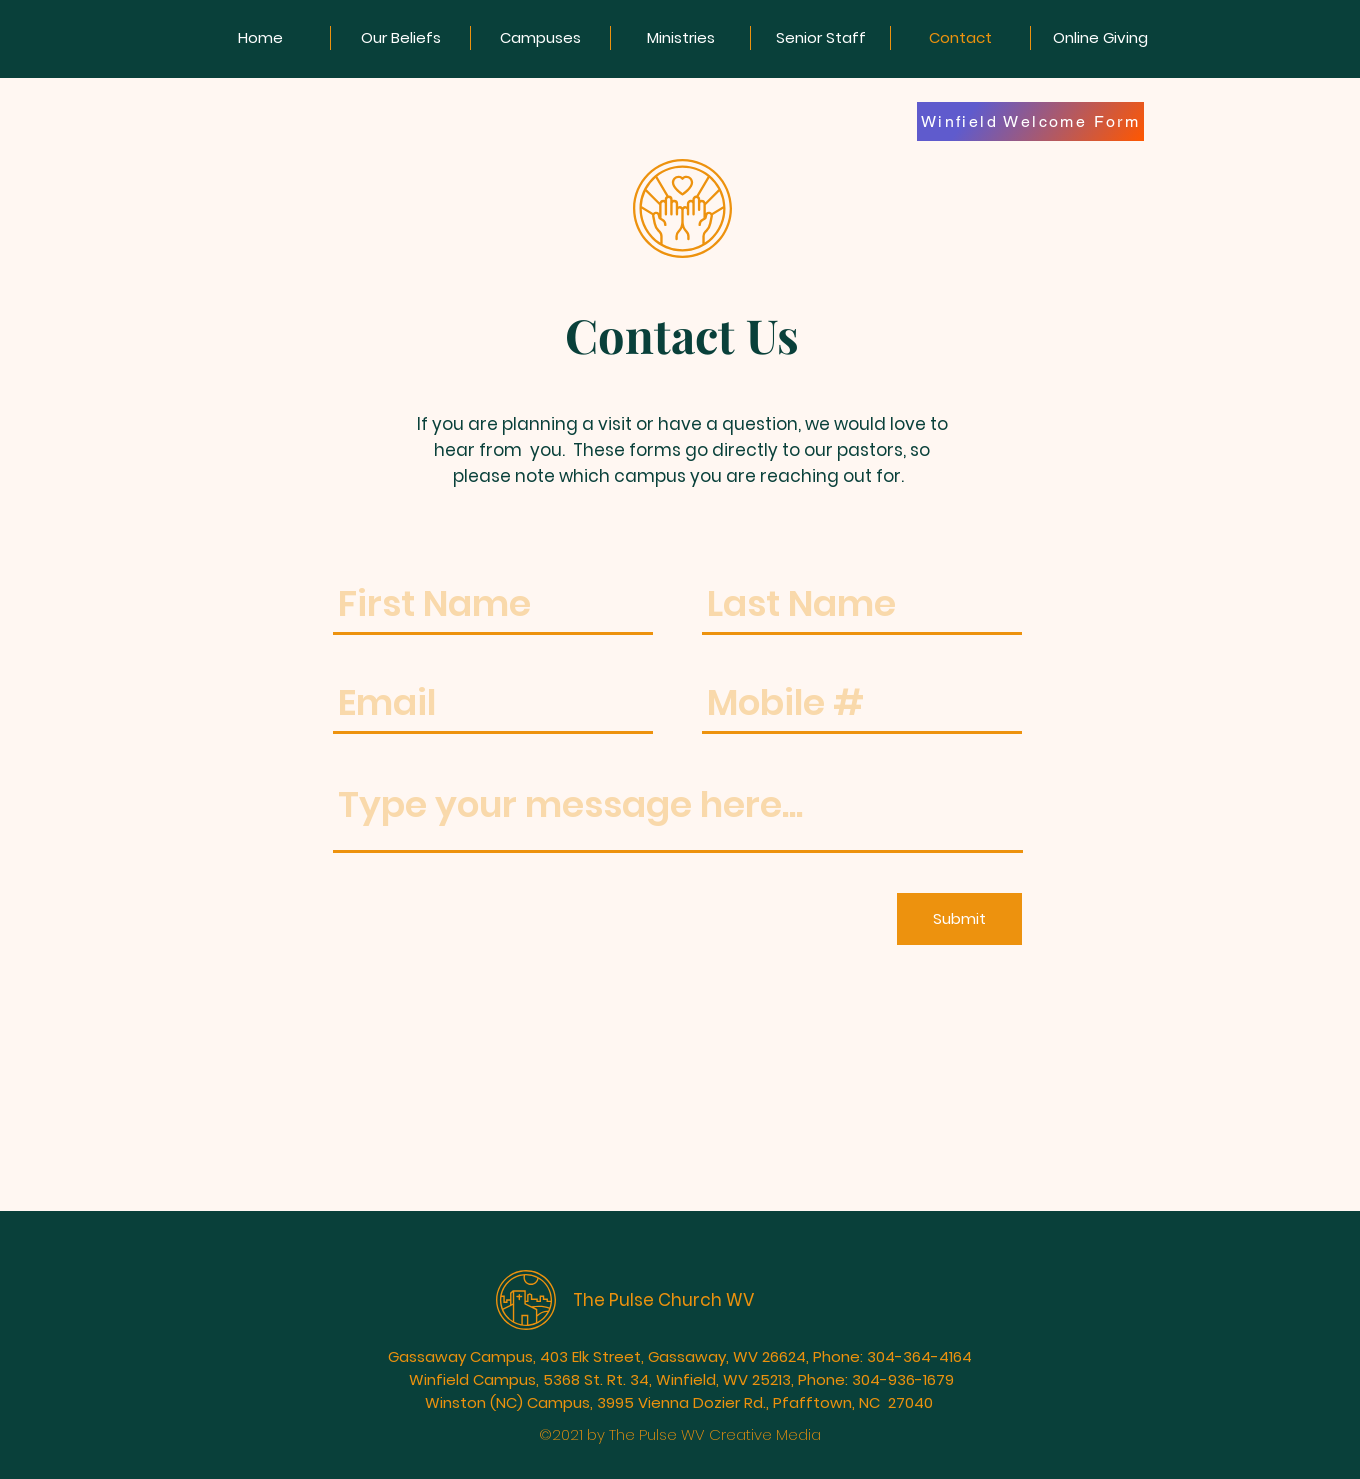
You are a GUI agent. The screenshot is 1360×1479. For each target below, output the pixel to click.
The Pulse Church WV (663, 1300)
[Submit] (959, 919)
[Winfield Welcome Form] (1030, 121)
